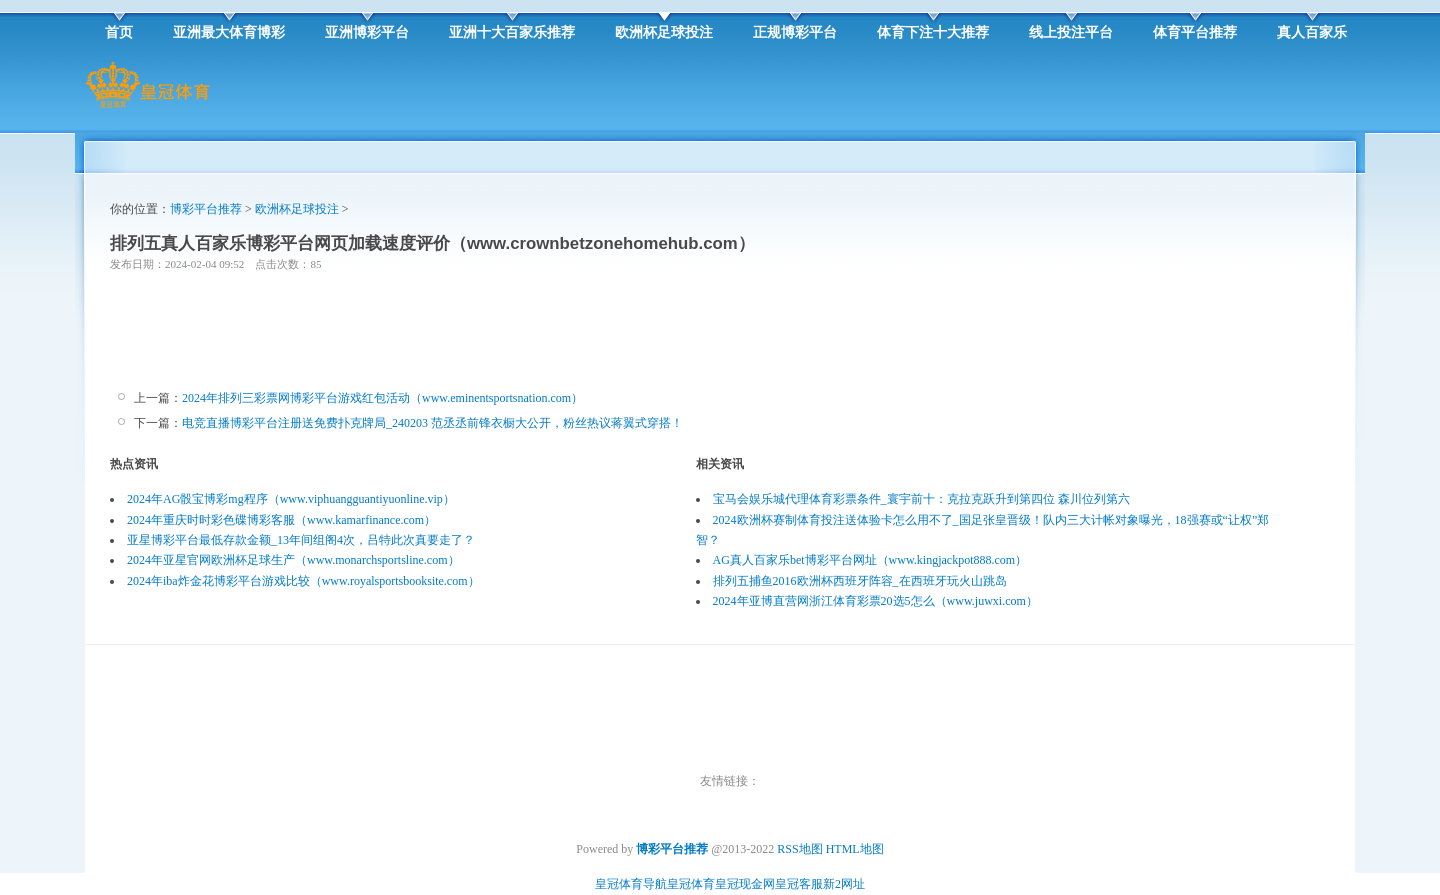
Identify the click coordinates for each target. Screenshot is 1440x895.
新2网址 (844, 884)
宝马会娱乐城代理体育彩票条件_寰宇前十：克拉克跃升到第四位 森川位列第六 (921, 499)
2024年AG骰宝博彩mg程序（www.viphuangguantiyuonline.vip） (291, 499)
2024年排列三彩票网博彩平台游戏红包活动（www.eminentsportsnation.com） (382, 398)
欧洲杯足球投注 (297, 209)
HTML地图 (855, 849)
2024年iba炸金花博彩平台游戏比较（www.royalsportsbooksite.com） (303, 581)
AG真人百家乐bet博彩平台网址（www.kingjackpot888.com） (870, 560)
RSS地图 (799, 849)
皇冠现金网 (745, 884)
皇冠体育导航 (631, 884)
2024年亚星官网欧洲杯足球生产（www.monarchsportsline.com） (293, 560)
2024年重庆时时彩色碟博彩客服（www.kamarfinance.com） (281, 520)
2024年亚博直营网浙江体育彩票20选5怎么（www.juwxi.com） (875, 601)
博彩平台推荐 (206, 209)
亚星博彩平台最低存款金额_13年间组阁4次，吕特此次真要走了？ (301, 540)
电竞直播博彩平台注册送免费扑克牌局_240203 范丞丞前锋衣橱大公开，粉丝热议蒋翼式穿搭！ (432, 423)
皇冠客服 (799, 884)
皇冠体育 (691, 884)
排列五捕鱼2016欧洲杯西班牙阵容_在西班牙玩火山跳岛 (860, 581)
